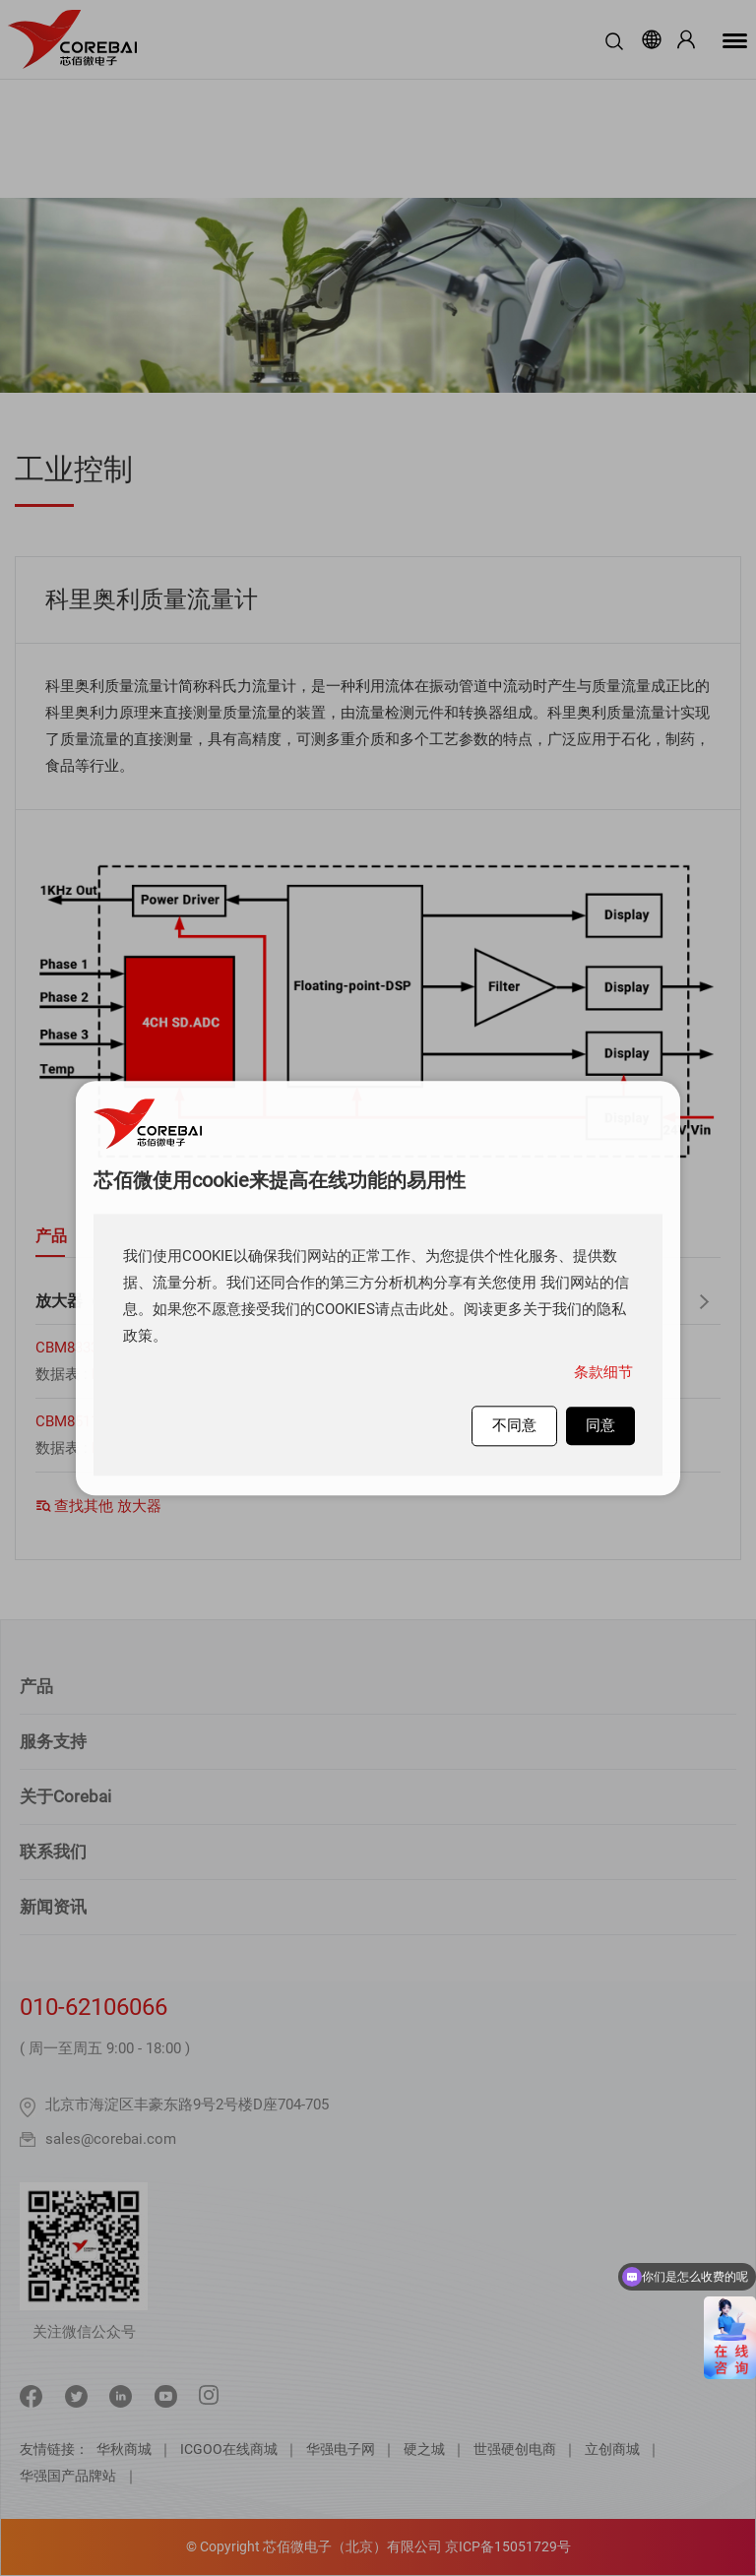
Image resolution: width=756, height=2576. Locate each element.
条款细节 (603, 1372)
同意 (600, 1425)
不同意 (514, 1425)
